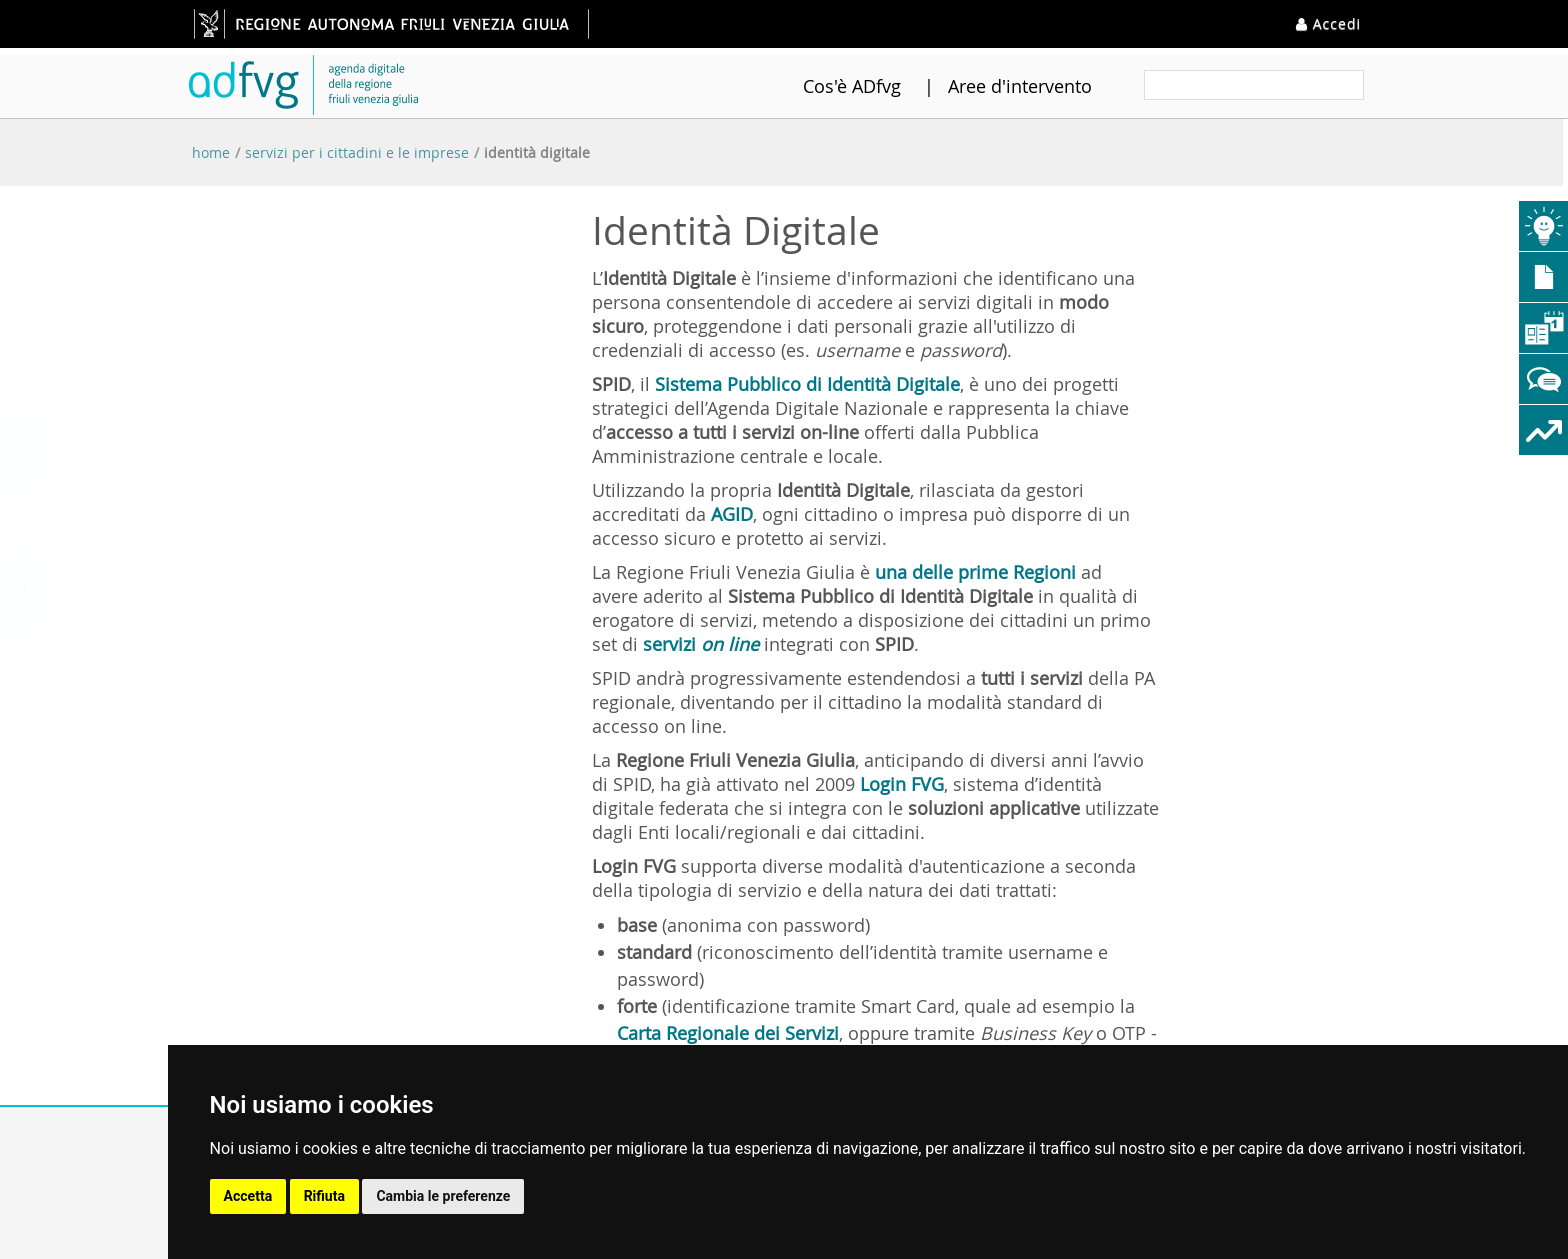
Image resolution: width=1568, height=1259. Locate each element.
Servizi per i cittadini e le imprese (357, 152)
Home (211, 152)
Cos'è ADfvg (827, 86)
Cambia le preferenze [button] (443, 1196)
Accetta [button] (248, 1196)
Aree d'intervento (995, 86)
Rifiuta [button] (324, 1196)
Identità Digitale (537, 152)
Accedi (1328, 23)
